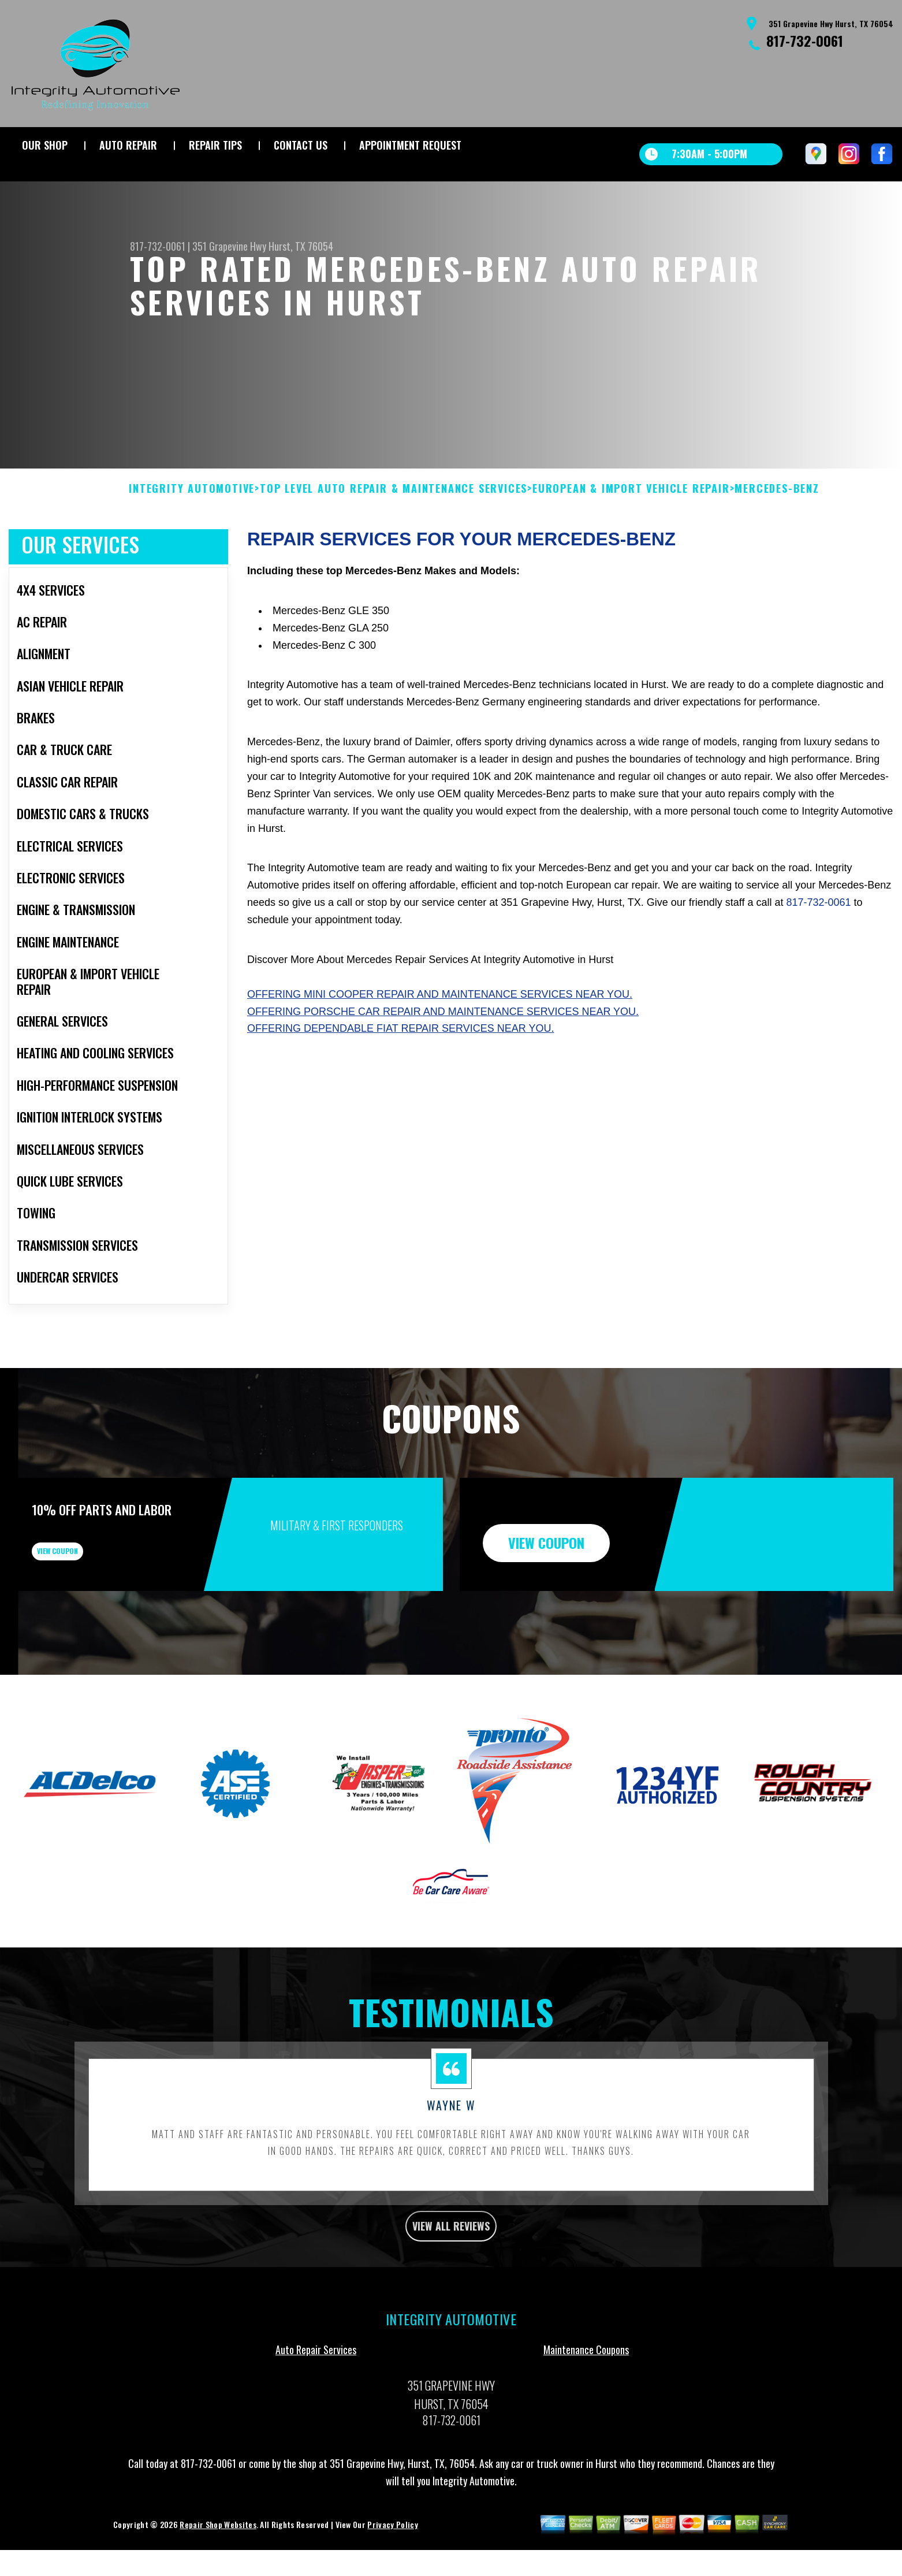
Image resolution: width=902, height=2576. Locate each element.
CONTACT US (300, 145)
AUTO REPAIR (128, 145)
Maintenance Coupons (586, 2431)
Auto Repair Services (315, 2431)
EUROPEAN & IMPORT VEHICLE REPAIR (631, 544)
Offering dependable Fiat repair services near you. (400, 1085)
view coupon (95, 1616)
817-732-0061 (804, 40)
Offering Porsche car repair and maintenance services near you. (443, 1067)
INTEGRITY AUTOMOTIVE (192, 544)
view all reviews (451, 2304)
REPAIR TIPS (215, 145)
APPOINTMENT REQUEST (410, 145)
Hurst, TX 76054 (301, 246)
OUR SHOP (45, 145)
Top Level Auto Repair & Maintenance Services (393, 544)
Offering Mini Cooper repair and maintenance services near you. (439, 1050)
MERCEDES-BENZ (777, 544)
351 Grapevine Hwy (229, 246)
